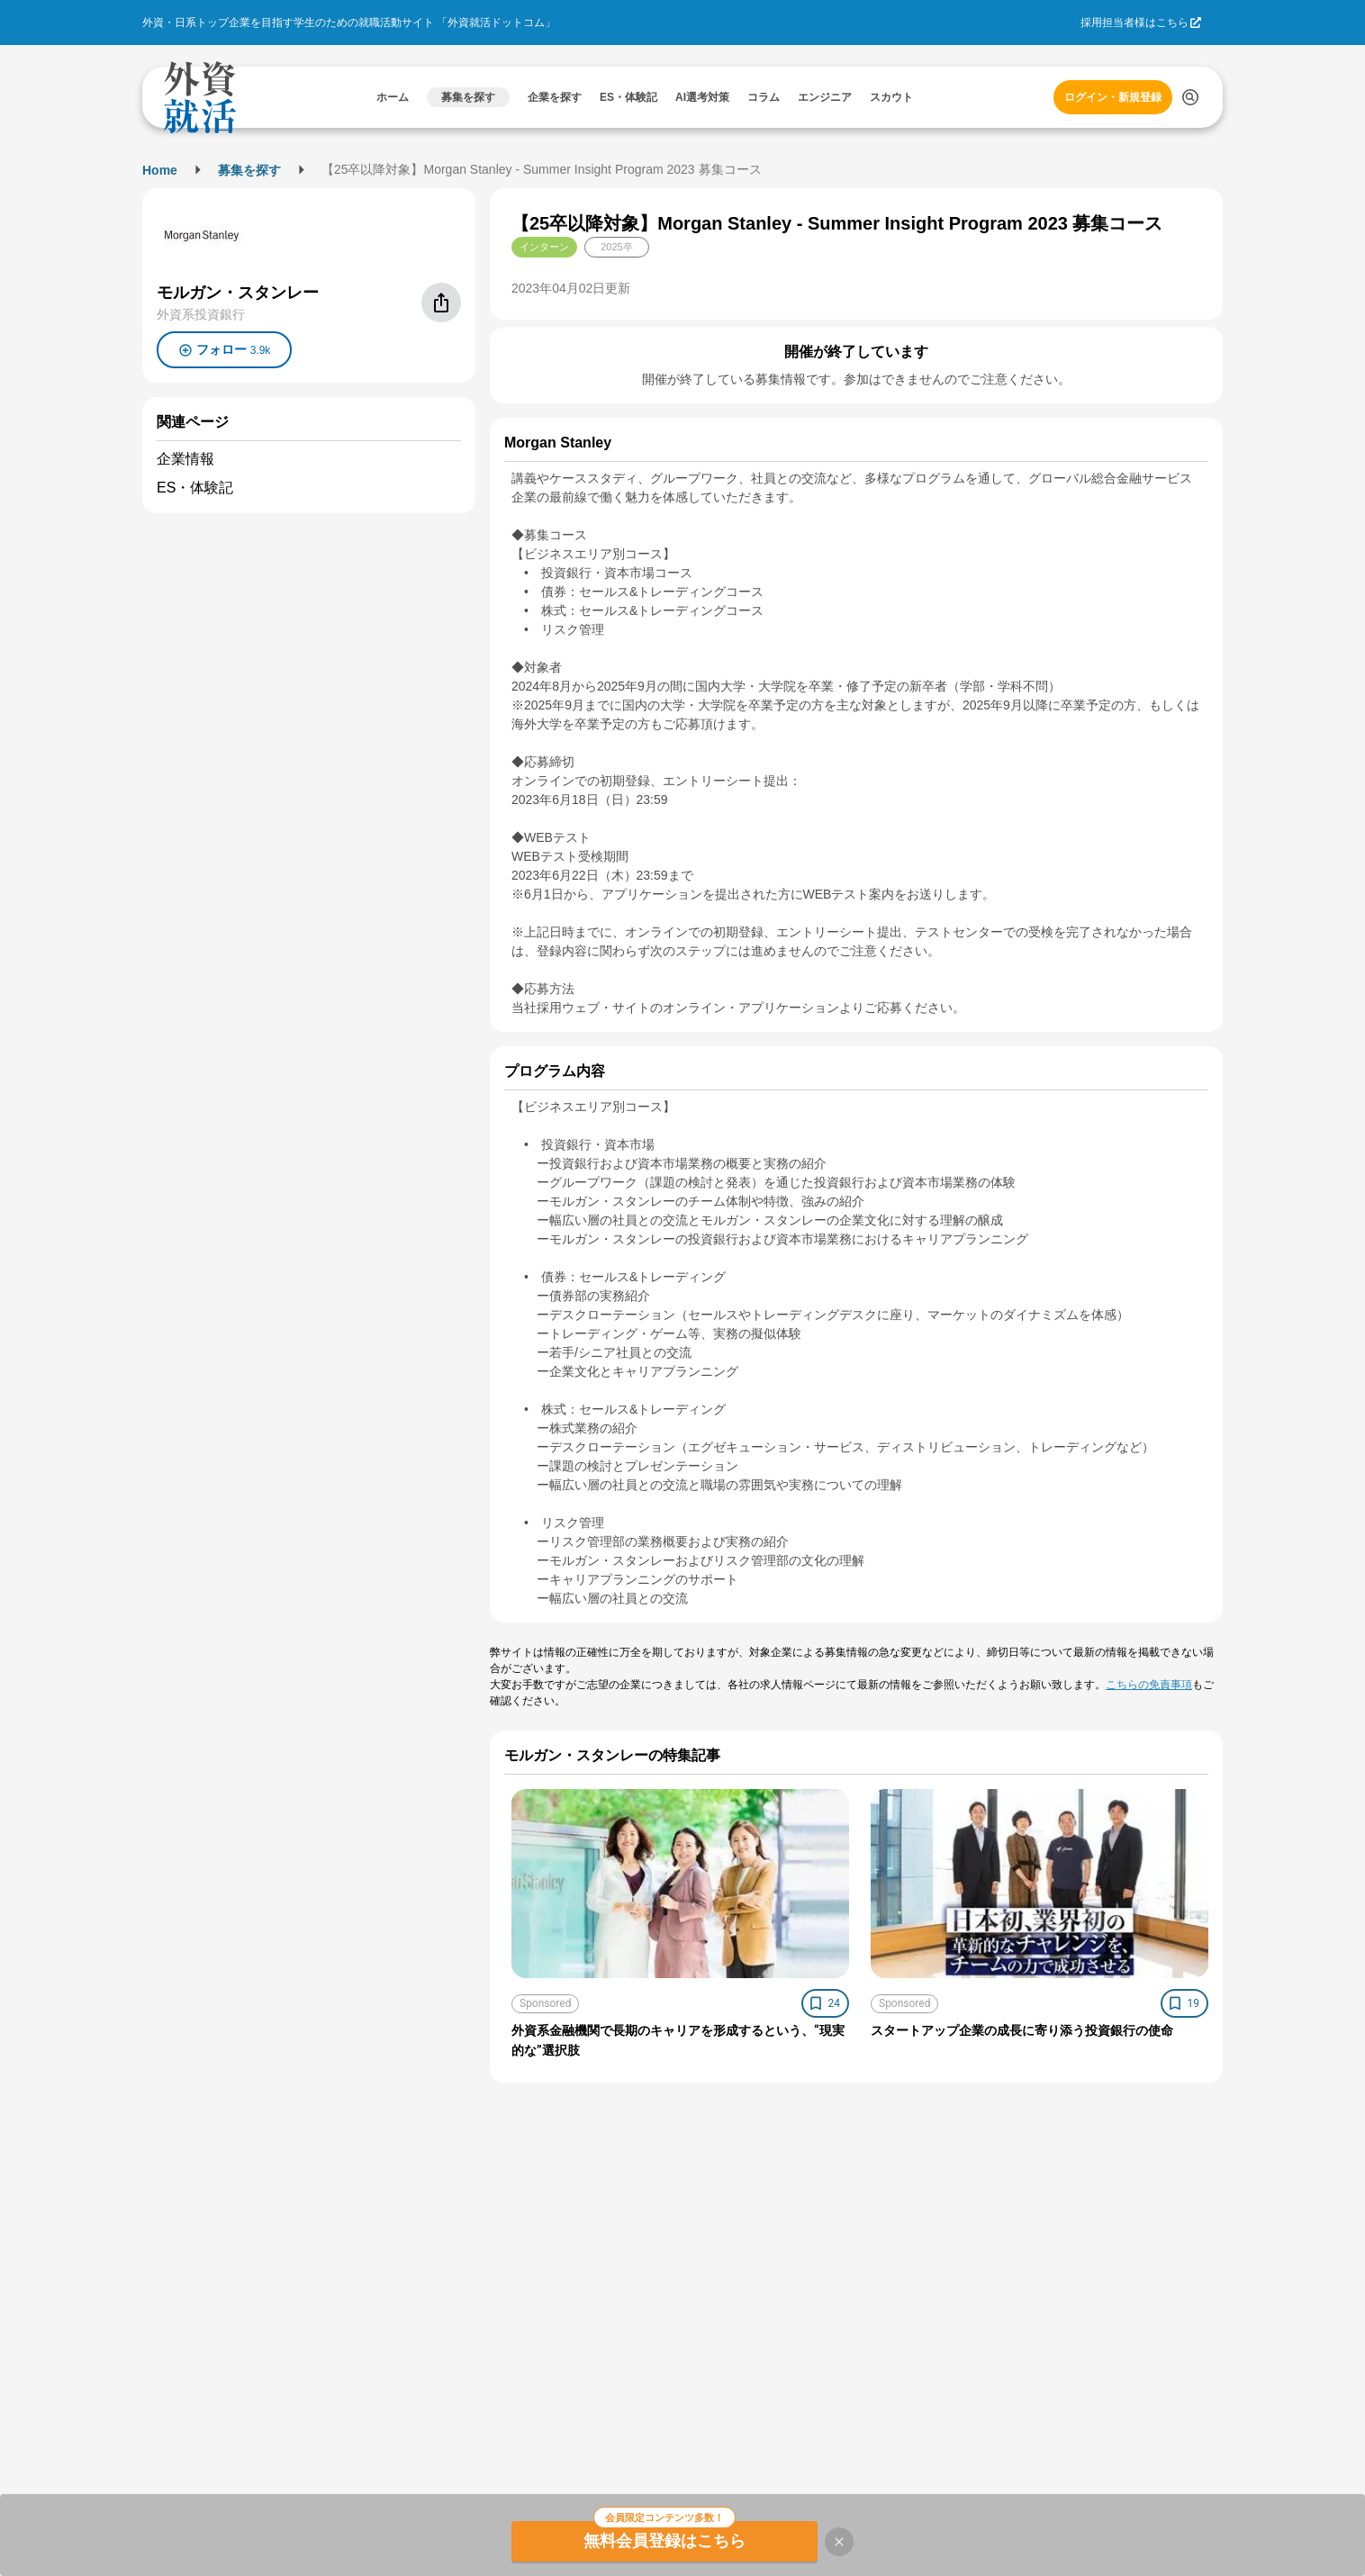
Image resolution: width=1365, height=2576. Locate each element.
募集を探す (249, 170)
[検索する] (1190, 97)
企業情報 (185, 458)
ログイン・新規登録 (1113, 97)
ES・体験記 (195, 487)
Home (159, 170)
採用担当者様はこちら (1134, 22)
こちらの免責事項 (1149, 1684)
